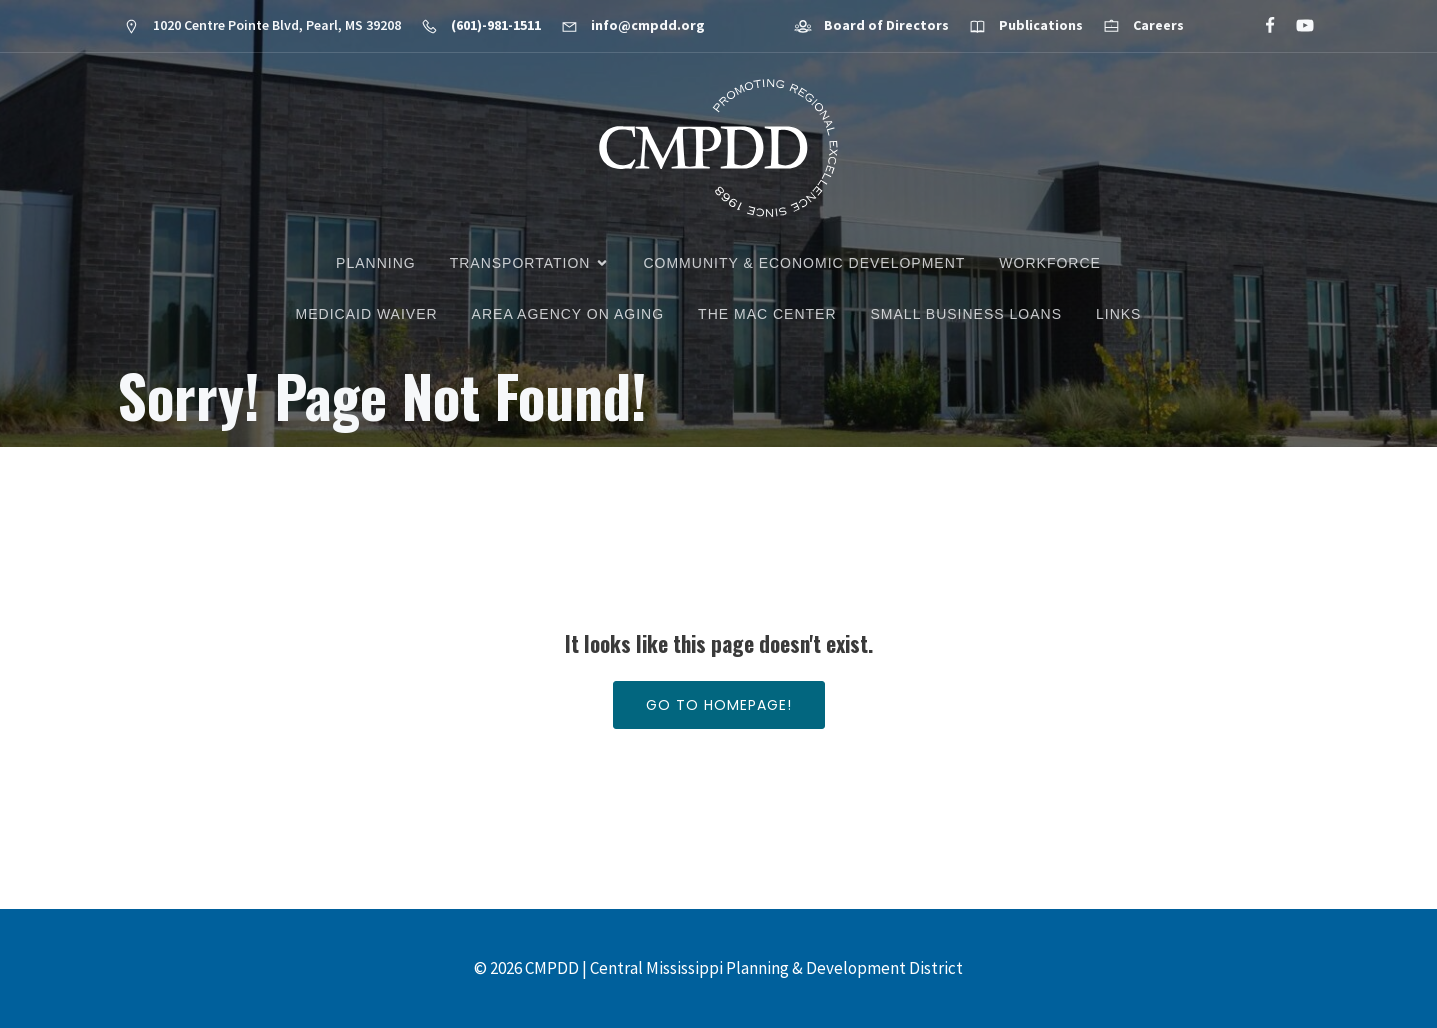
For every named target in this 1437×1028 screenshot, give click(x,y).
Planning (376, 263)
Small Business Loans (966, 314)
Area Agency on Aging (568, 314)
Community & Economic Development (804, 263)
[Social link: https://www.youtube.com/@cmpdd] (1296, 26)
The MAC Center (767, 314)
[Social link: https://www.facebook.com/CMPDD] (1261, 26)
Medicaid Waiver (367, 314)
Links (1118, 314)
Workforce (1050, 263)
